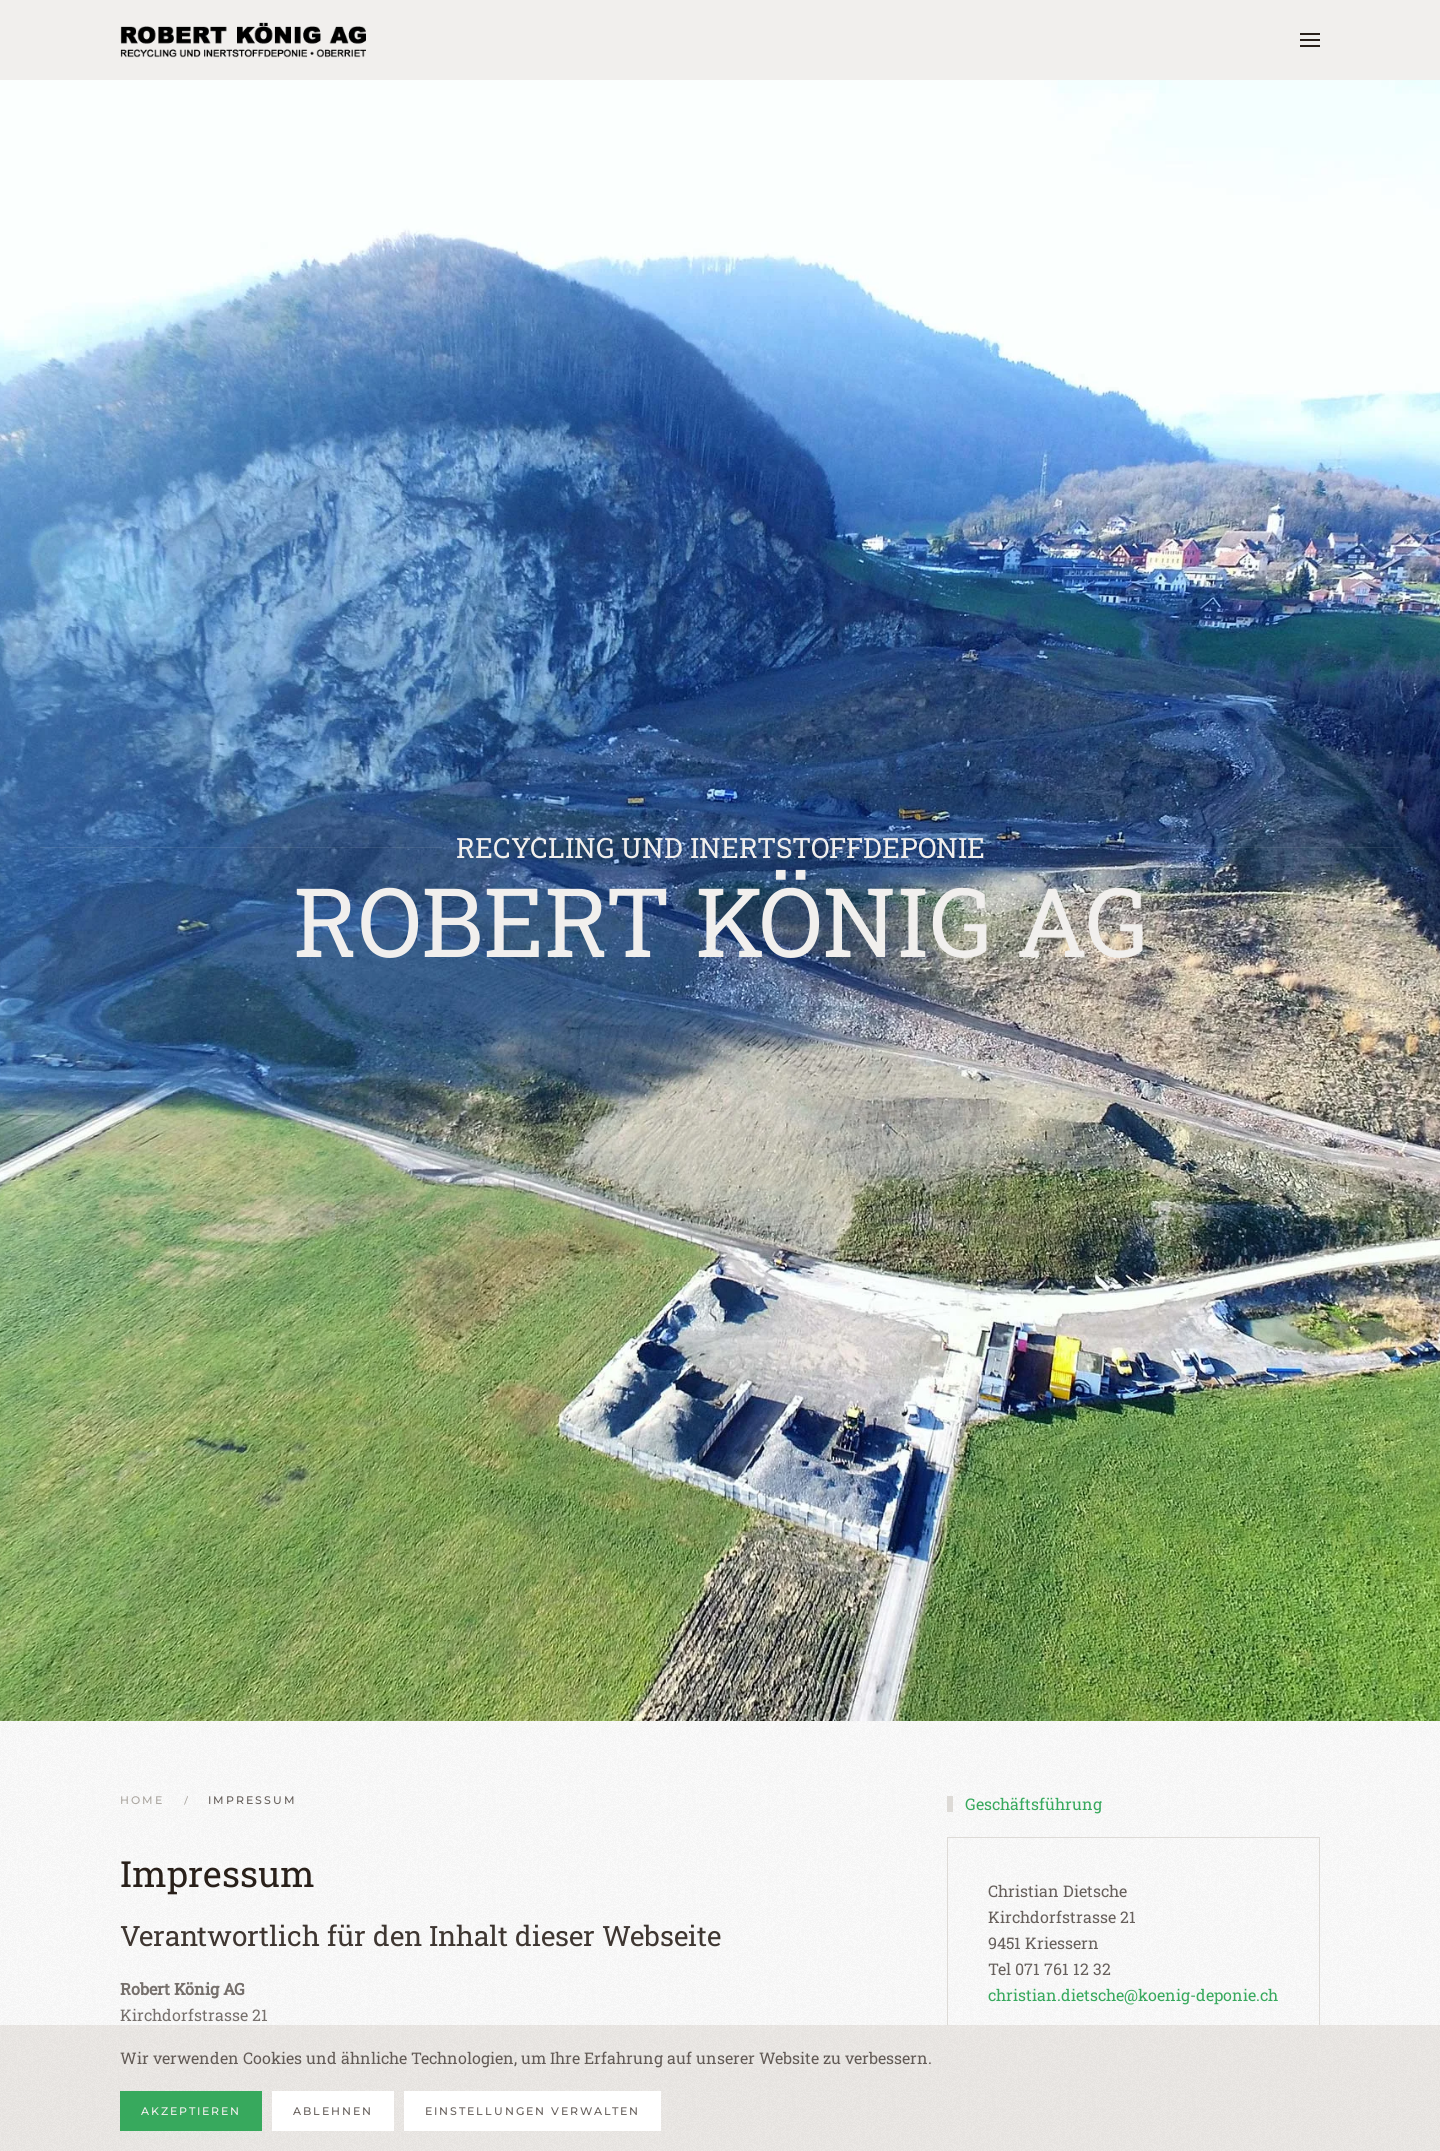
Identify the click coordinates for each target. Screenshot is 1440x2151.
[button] (1310, 40)
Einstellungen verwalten (532, 2111)
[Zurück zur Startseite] (245, 40)
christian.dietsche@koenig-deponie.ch (1133, 1994)
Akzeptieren (191, 2111)
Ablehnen (333, 2111)
